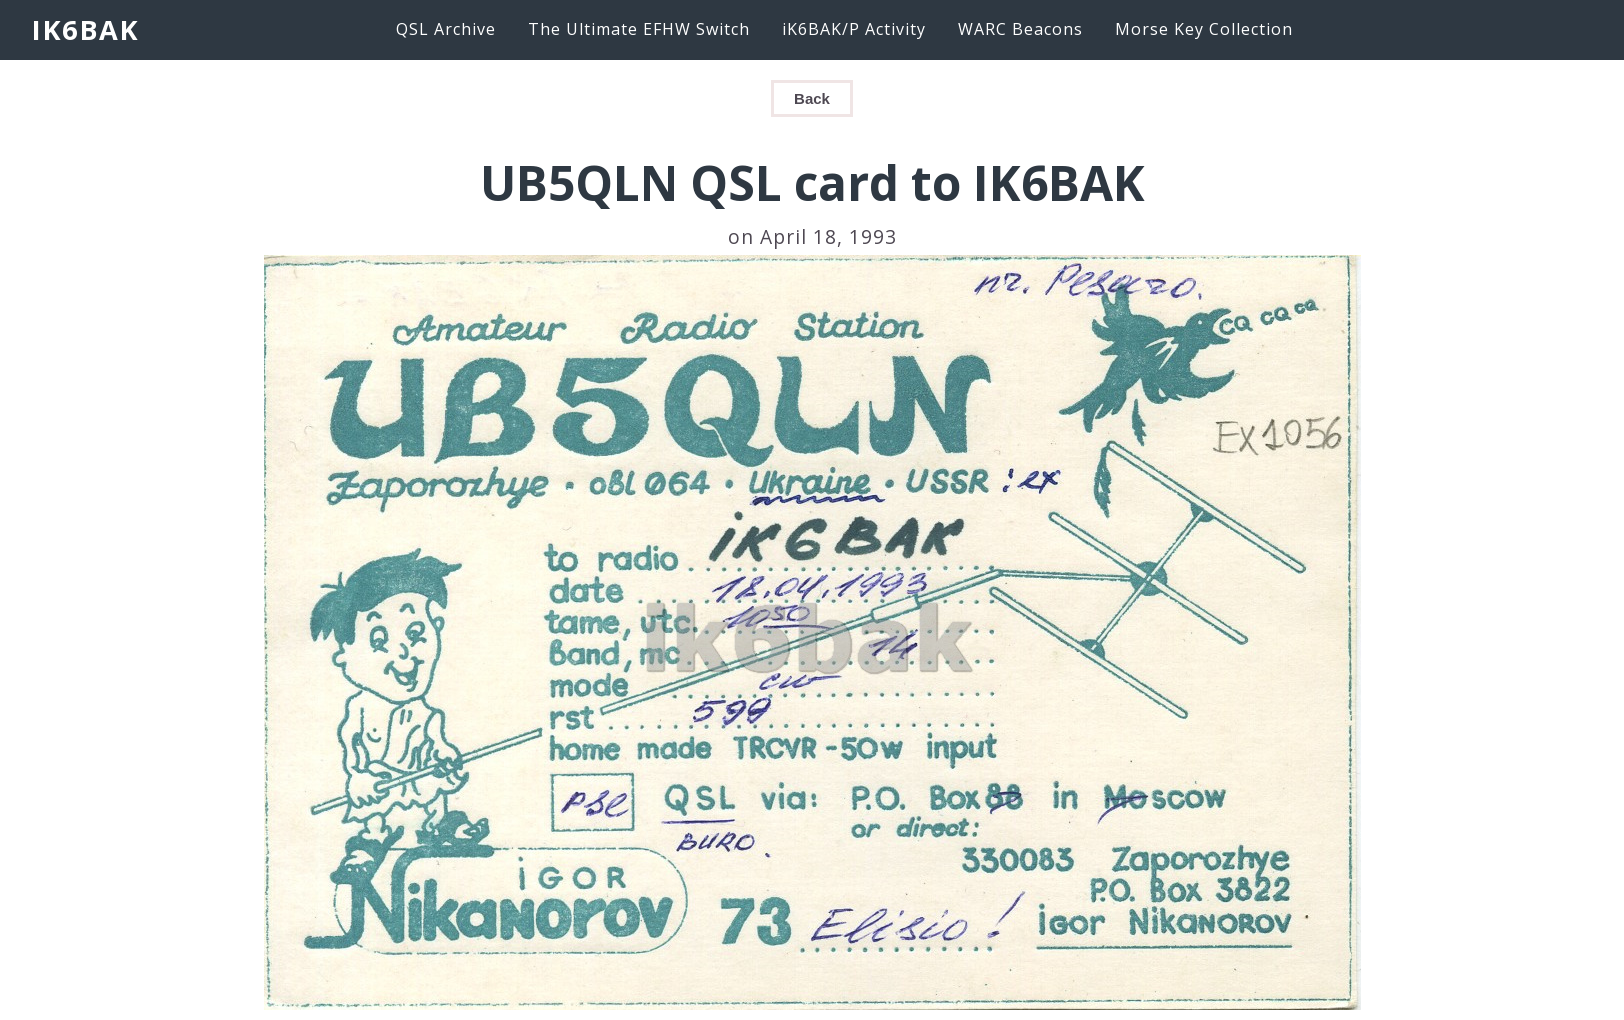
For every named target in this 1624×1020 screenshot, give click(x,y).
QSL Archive (446, 29)
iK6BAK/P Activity (854, 29)
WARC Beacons (1020, 29)
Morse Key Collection (1204, 29)
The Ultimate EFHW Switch (639, 29)
